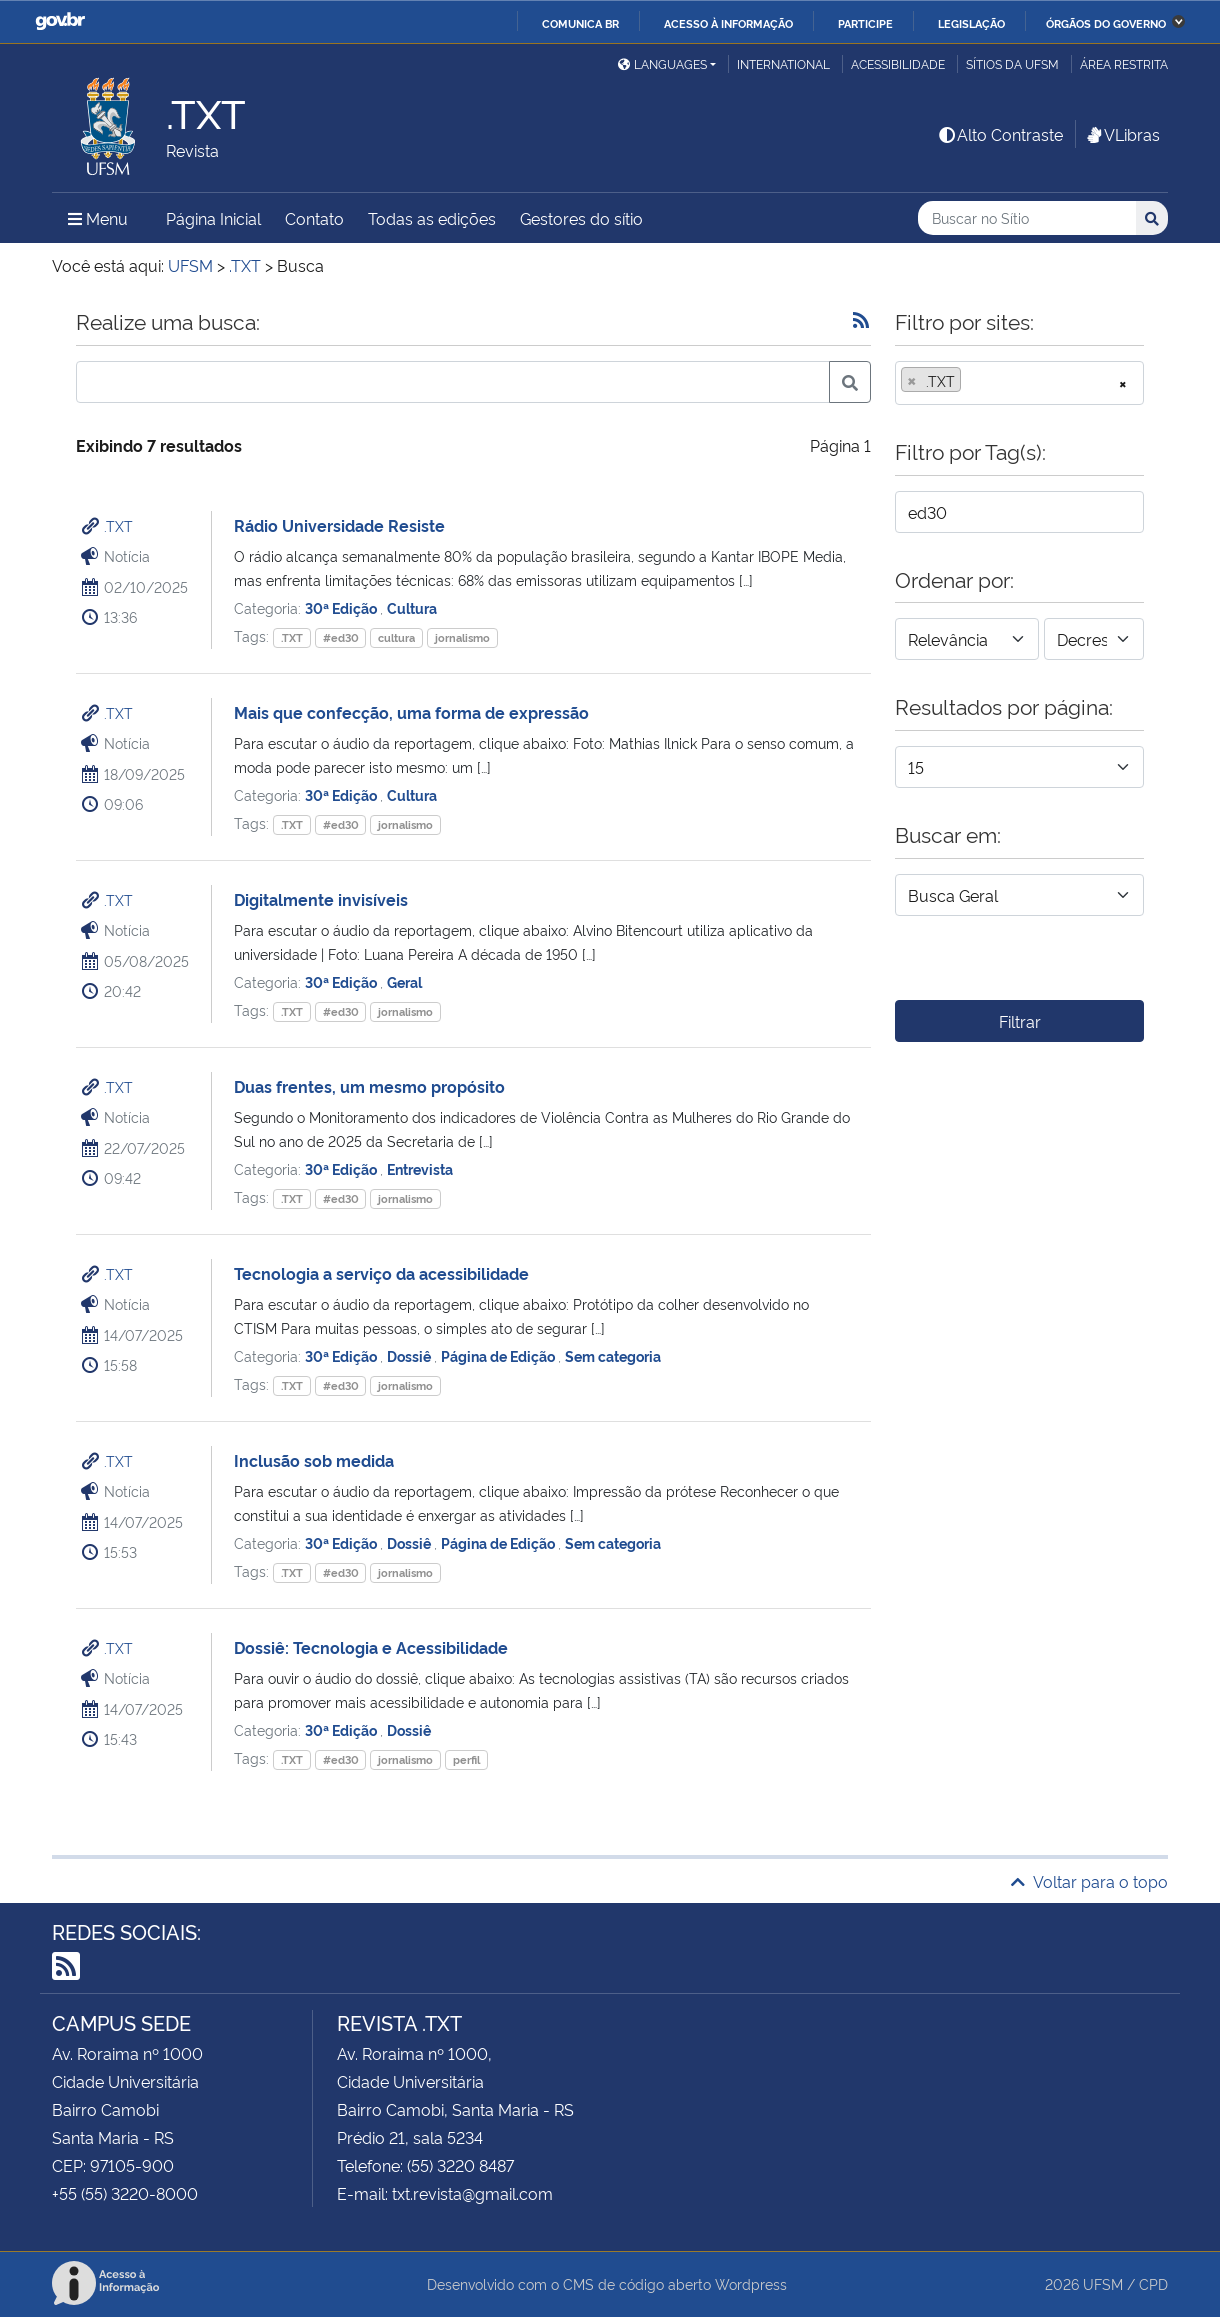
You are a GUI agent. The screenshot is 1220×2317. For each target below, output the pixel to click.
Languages (662, 63)
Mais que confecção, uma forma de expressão (411, 712)
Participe (865, 23)
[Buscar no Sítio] (1027, 218)
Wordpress (751, 2283)
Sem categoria (613, 1355)
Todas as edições (432, 218)
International (783, 63)
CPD (1153, 2283)
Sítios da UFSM (1012, 63)
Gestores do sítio (581, 218)
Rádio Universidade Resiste (339, 525)
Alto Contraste (1000, 134)
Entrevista (420, 1168)
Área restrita (1124, 63)
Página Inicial (213, 218)
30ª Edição (342, 607)
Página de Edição (499, 1355)
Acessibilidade (898, 63)
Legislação (971, 23)
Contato (314, 218)
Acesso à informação (728, 23)
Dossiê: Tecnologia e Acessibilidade (371, 1647)
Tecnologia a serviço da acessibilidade (381, 1273)
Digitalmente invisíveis (321, 899)
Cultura (412, 607)
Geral (404, 981)
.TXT (118, 525)
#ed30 (341, 637)
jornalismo (462, 637)
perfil (466, 1759)
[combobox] (1019, 383)
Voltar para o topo (1089, 1881)
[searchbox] (972, 381)
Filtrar (1020, 1021)
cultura (396, 637)
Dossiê (410, 1355)
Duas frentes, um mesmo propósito (369, 1086)
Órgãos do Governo (1106, 23)
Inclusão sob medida (314, 1460)
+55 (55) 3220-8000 (125, 2193)
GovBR (60, 21)
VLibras (1122, 134)
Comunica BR (580, 23)
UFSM (1103, 2283)
